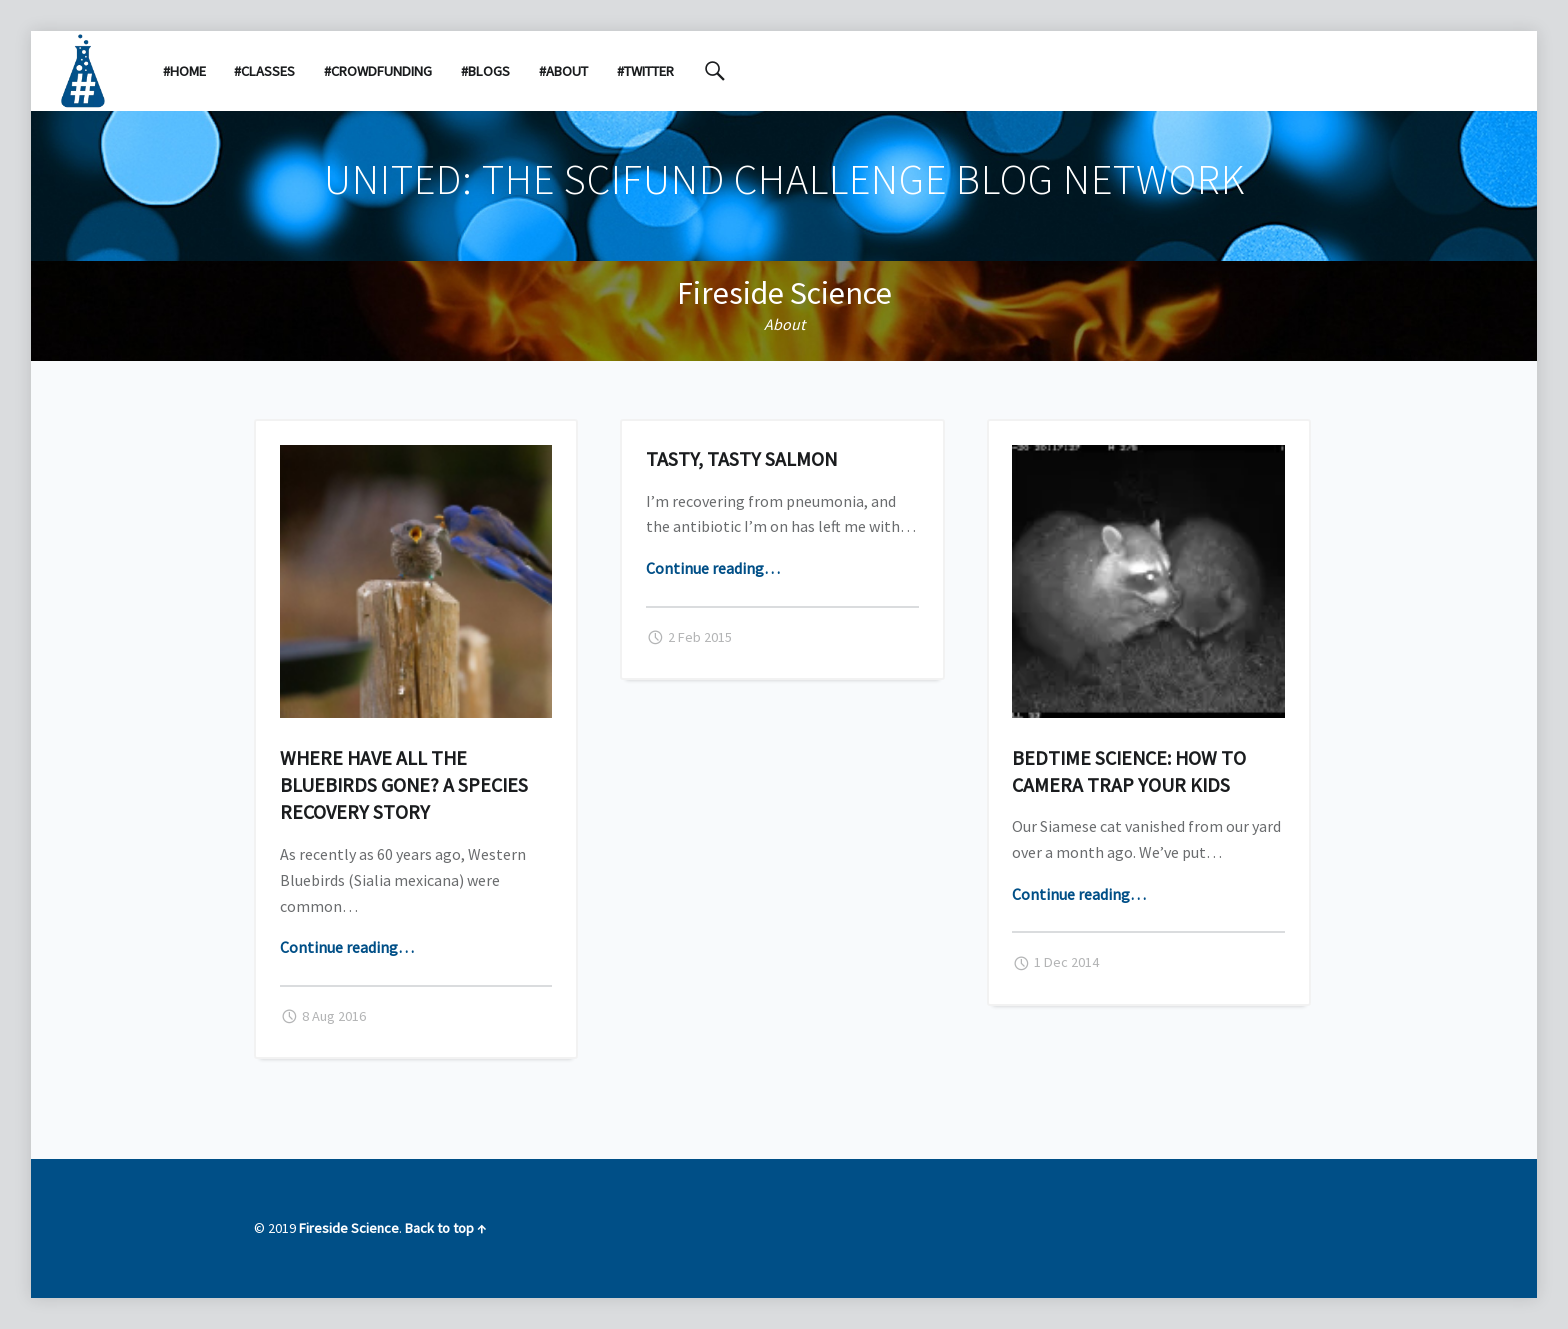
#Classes (264, 71)
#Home (184, 71)
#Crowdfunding (378, 71)
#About (563, 71)
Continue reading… (347, 947)
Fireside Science (784, 293)
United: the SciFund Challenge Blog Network (784, 179)
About (784, 324)
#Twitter (645, 71)
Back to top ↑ (445, 1228)
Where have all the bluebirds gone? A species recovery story (404, 785)
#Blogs (485, 71)
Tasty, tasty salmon (741, 458)
